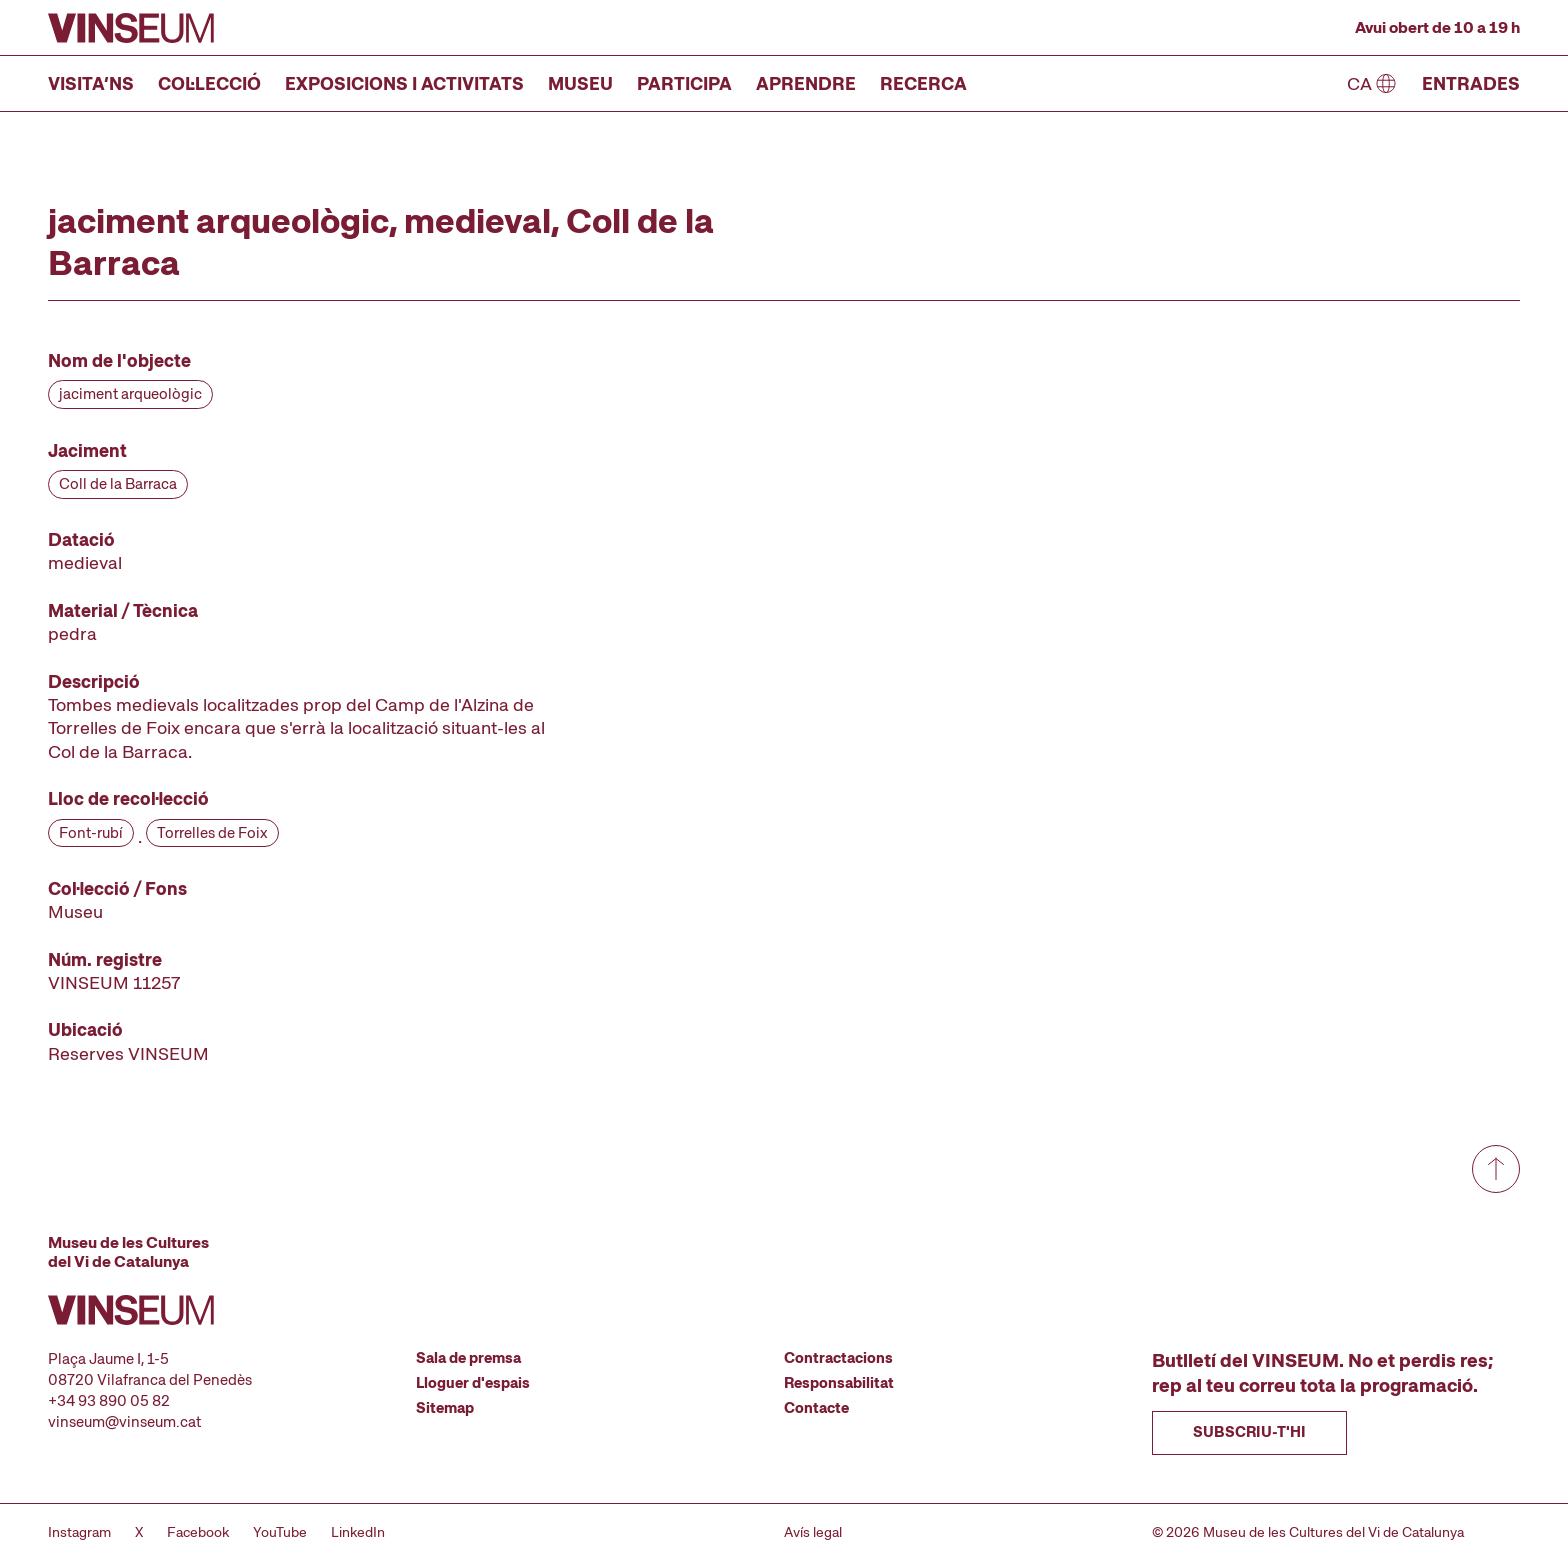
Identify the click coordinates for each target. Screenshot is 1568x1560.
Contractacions (838, 1358)
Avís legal (813, 1532)
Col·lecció (209, 83)
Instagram (79, 1532)
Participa (684, 83)
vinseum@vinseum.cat (124, 1422)
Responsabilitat (839, 1383)
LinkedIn (358, 1532)
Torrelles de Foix (212, 833)
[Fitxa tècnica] (304, 707)
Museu (580, 83)
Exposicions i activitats (404, 83)
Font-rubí (91, 833)
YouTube (280, 1532)
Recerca (923, 83)
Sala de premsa (468, 1358)
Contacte (816, 1408)
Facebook (198, 1532)
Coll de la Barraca (118, 484)
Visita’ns (91, 83)
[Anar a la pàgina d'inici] (131, 28)
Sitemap (445, 1408)
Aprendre (806, 83)
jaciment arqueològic (130, 394)
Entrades (1471, 83)
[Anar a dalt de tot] (1496, 1169)
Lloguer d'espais (473, 1383)
